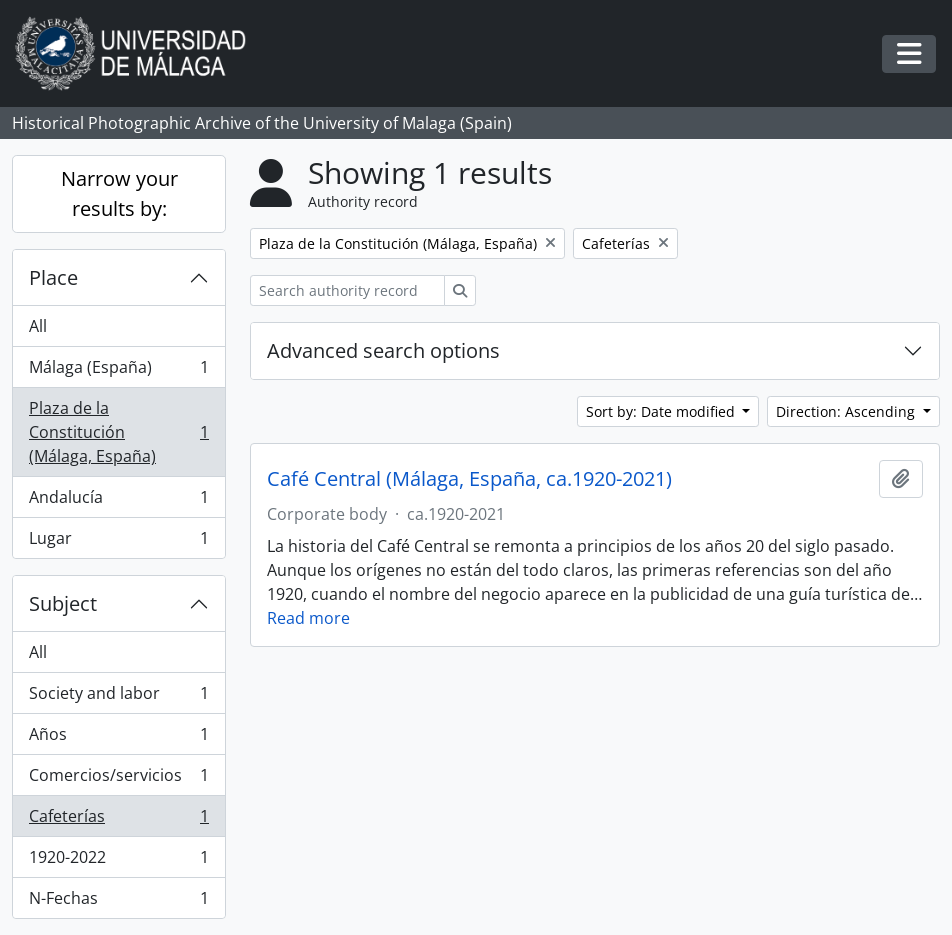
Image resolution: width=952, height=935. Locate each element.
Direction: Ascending (847, 411)
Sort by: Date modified (662, 411)
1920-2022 (118, 861)
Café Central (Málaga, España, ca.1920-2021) (469, 479)
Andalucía (118, 501)
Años (118, 738)
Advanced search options (383, 350)
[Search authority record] (347, 290)
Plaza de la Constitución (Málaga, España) (118, 432)
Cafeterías (118, 820)
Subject (63, 603)
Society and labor (118, 697)
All (38, 326)
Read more (308, 618)
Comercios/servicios (118, 779)
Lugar (118, 542)
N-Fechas (118, 902)
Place (53, 277)
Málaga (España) (118, 371)
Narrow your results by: (119, 193)
